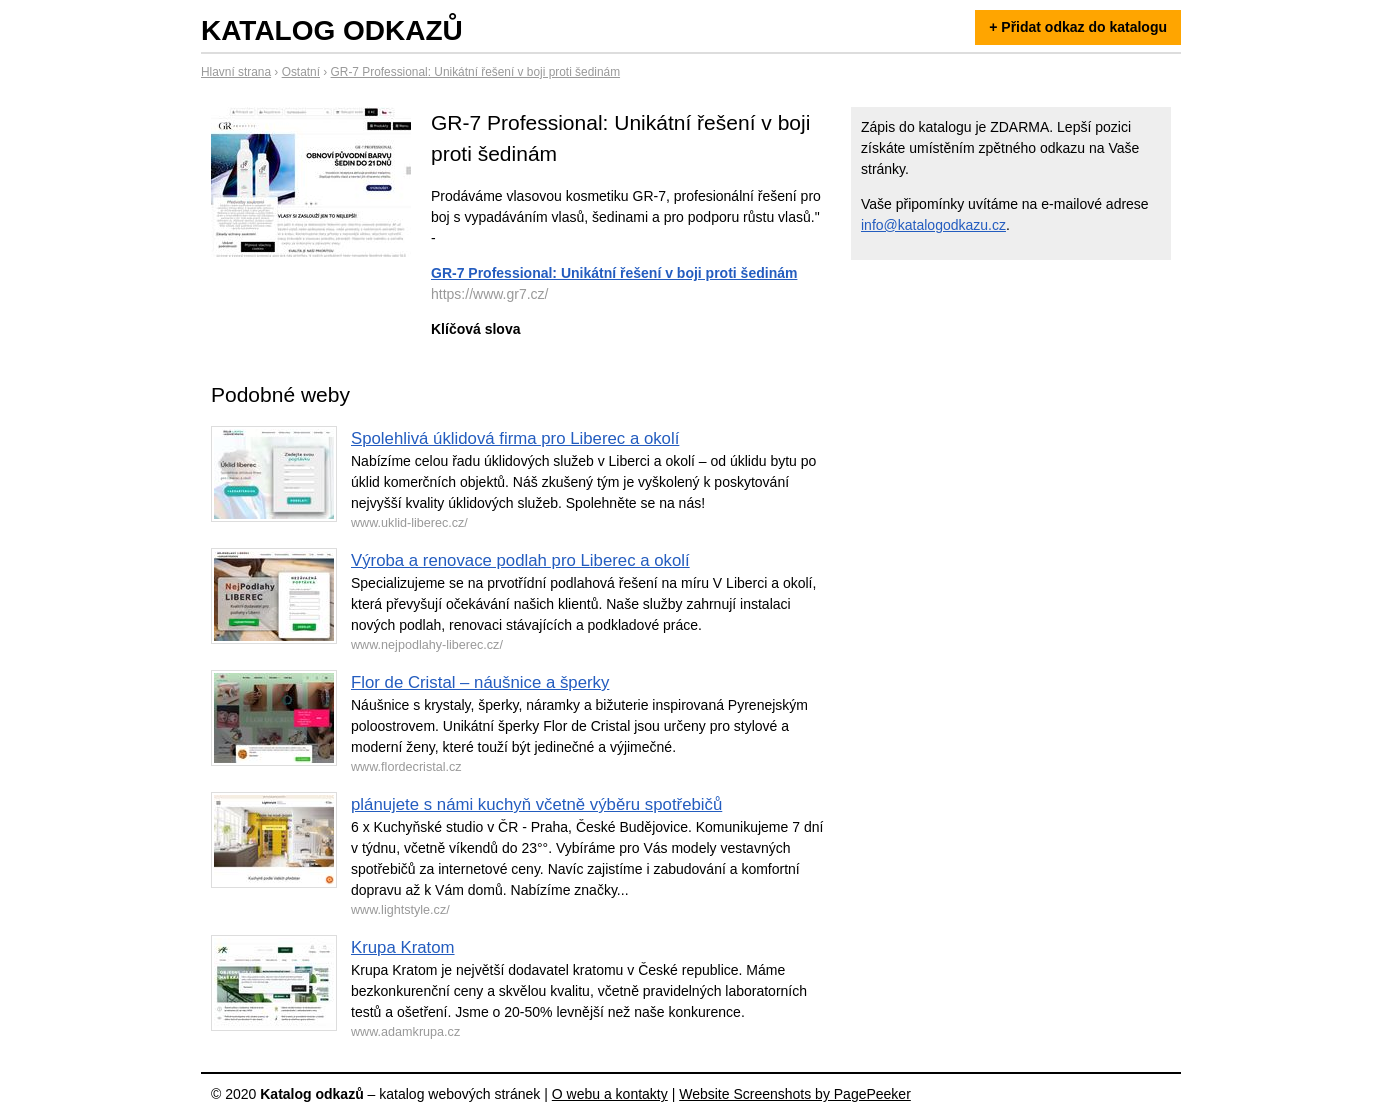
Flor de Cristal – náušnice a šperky (480, 682)
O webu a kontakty (610, 1094)
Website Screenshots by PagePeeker (795, 1094)
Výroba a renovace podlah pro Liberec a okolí (520, 560)
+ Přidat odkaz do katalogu (1078, 27)
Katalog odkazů (332, 30)
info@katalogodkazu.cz (933, 225)
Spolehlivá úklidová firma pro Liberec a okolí (515, 438)
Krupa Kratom (403, 947)
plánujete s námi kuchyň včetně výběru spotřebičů (536, 804)
